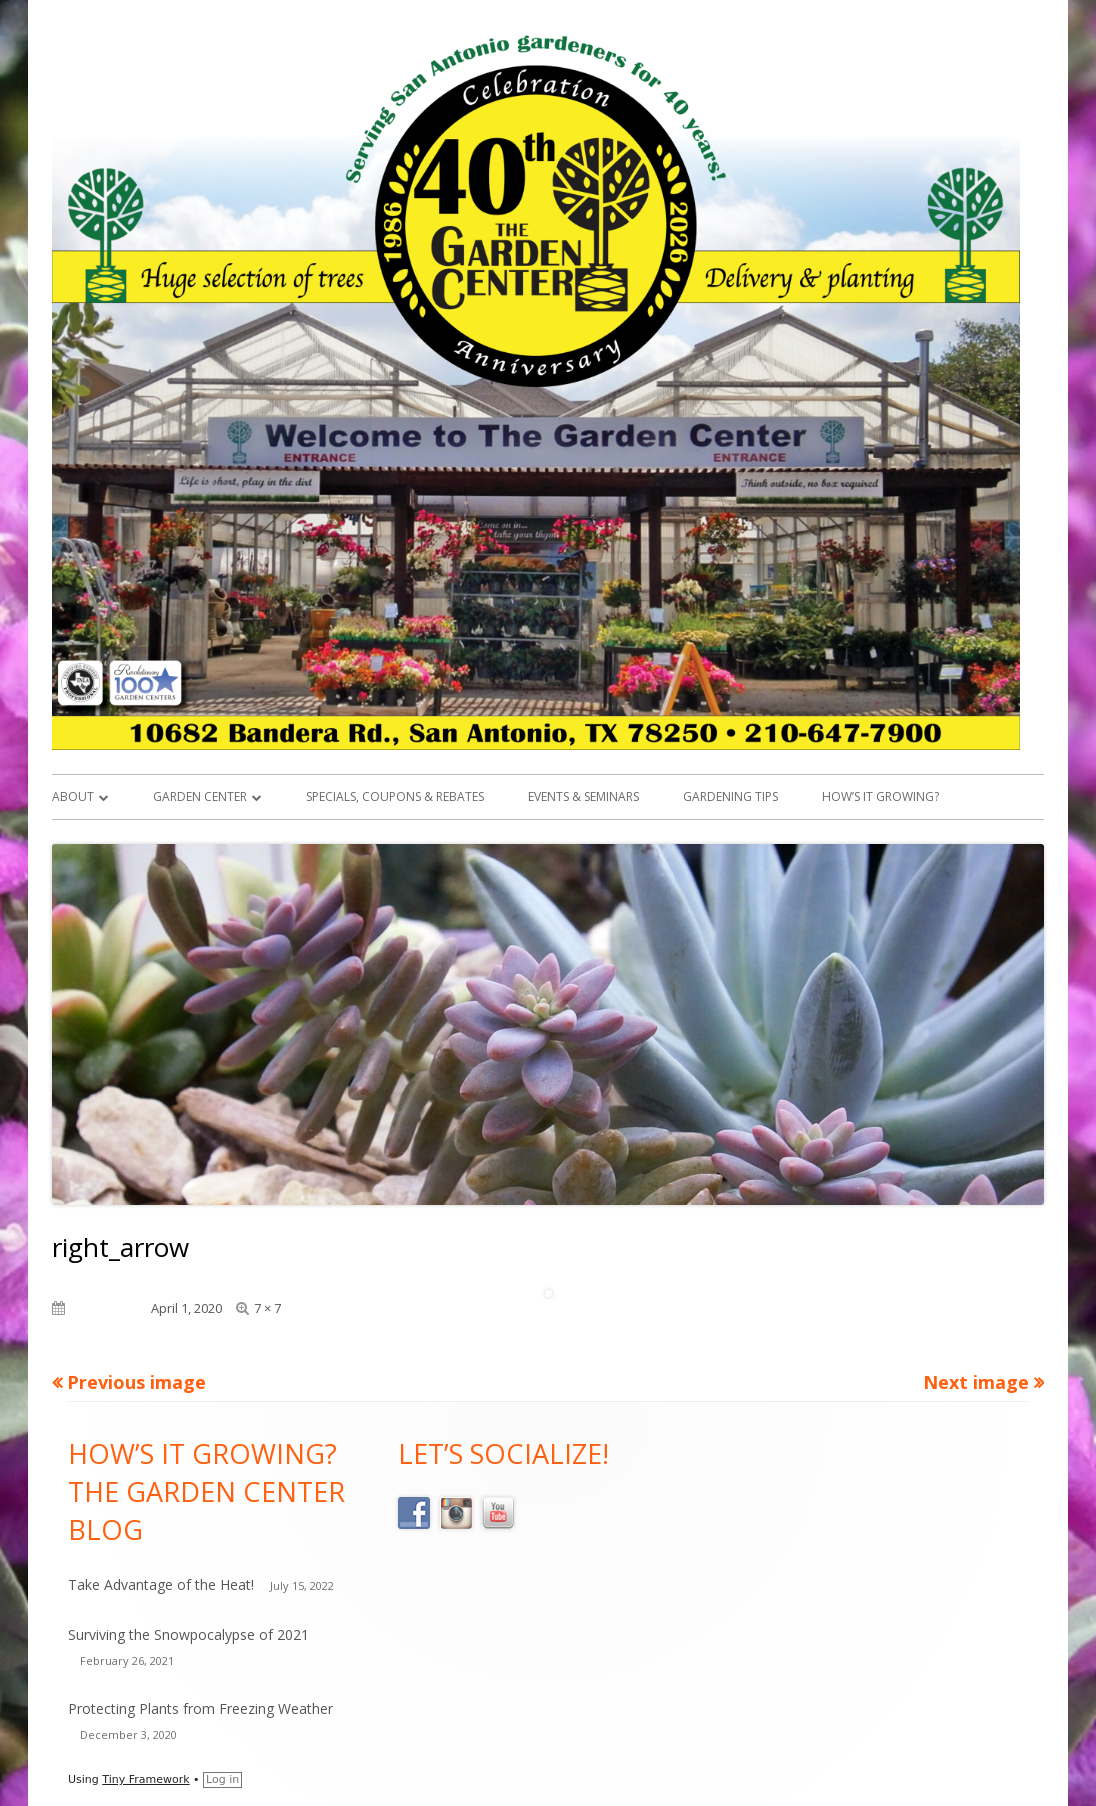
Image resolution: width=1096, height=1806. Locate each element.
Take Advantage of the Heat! (161, 1584)
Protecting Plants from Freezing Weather (200, 1708)
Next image (976, 1382)
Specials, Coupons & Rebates (395, 796)
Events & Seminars (583, 796)
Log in (222, 1779)
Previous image (136, 1382)
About (73, 796)
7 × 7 (267, 1308)
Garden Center (200, 796)
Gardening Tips (730, 796)
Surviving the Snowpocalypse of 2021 (188, 1634)
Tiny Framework (145, 1779)
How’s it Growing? (880, 796)
